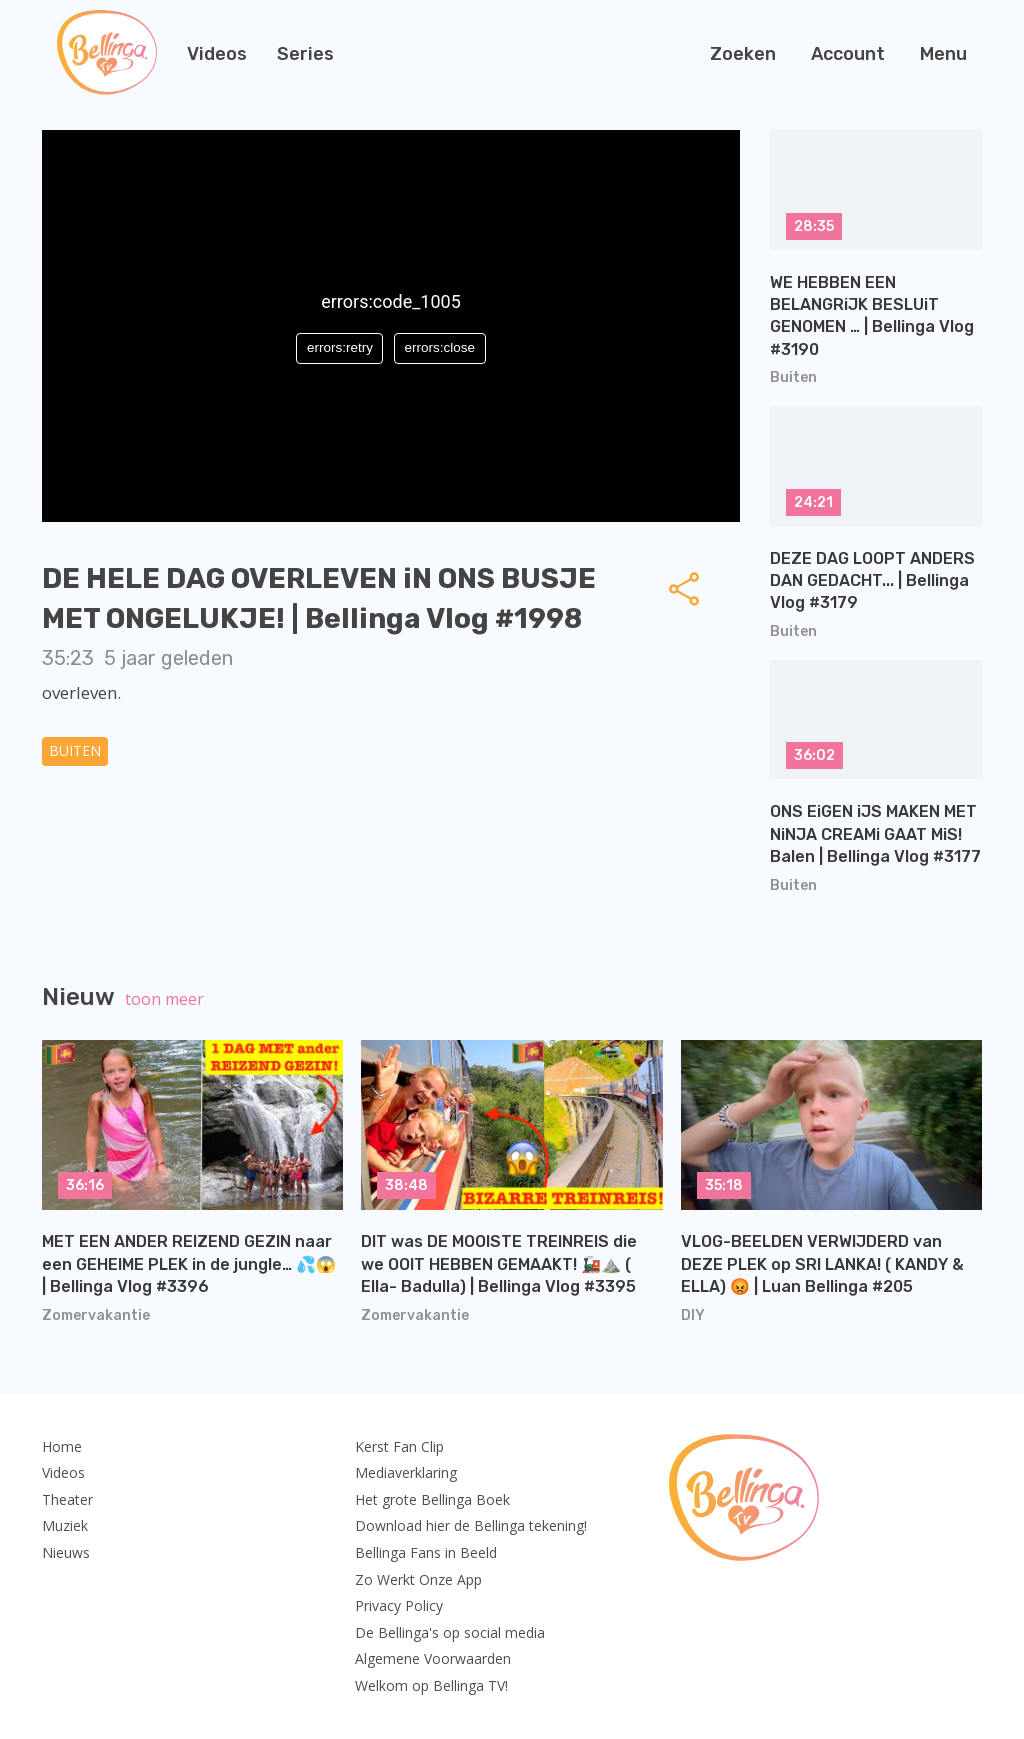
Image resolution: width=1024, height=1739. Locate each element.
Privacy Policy (399, 1605)
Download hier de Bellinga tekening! (471, 1525)
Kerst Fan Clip (399, 1446)
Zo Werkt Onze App (418, 1579)
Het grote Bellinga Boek (432, 1499)
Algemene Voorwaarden (433, 1658)
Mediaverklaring (406, 1472)
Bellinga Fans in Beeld (426, 1552)
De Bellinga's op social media (450, 1632)
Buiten (75, 750)
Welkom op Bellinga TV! (431, 1685)
